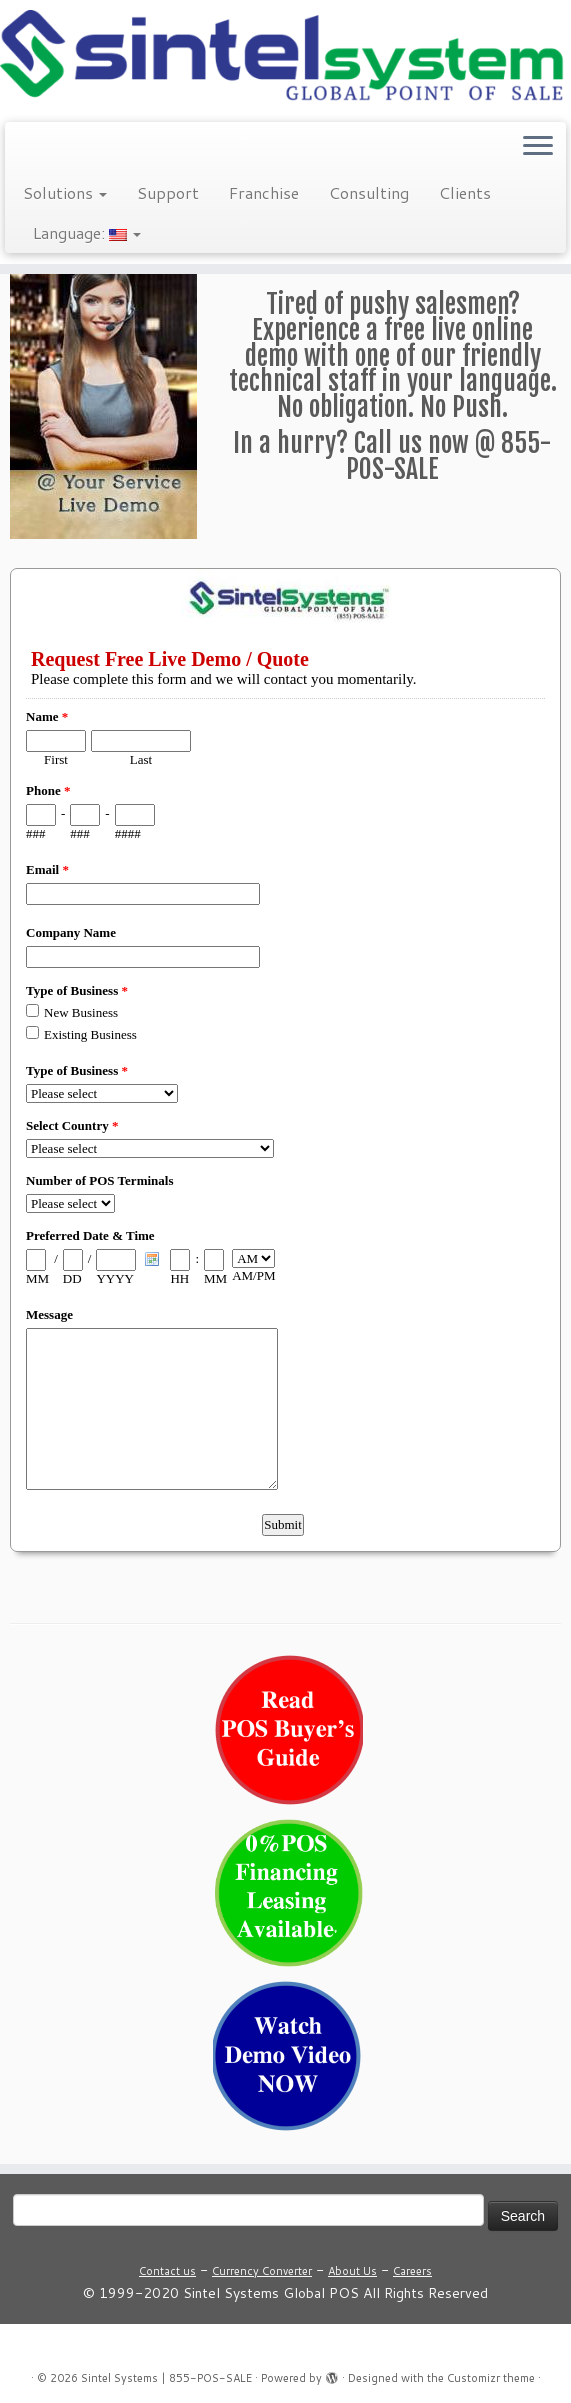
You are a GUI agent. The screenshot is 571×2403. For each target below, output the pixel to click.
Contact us (167, 2271)
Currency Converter (262, 2271)
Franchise (264, 192)
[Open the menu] (538, 148)
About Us (352, 2271)
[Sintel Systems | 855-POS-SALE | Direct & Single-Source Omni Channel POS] (285, 58)
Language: (87, 232)
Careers (412, 2271)
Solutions (65, 192)
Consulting (369, 192)
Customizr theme (491, 2378)
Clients (465, 192)
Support (168, 192)
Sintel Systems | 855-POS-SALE (166, 2378)
